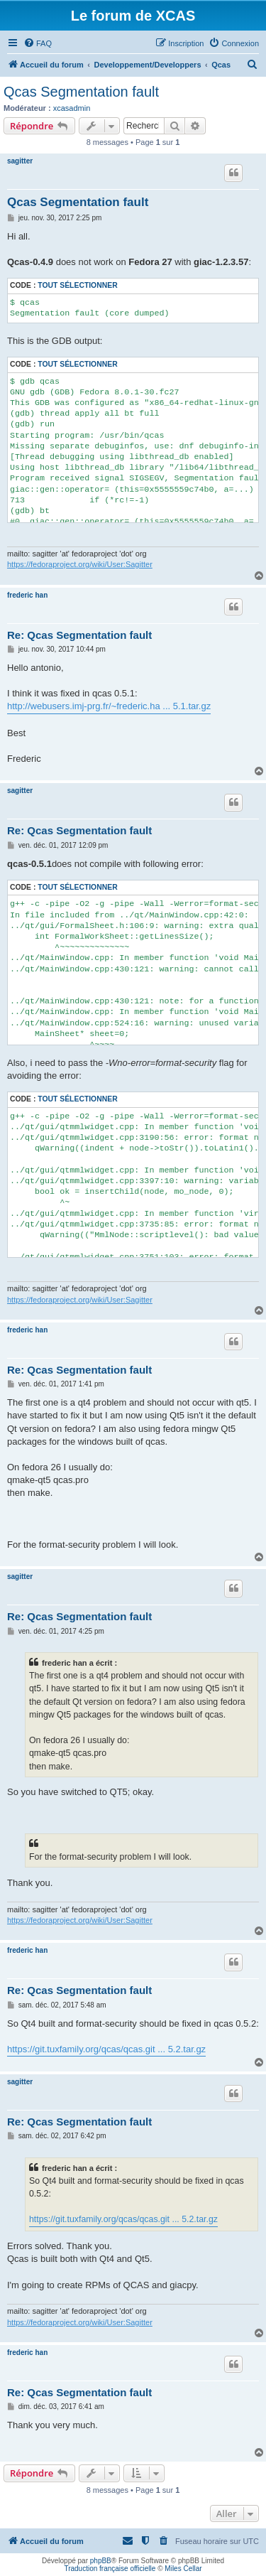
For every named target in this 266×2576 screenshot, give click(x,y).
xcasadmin (72, 108)
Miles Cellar (183, 2568)
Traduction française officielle (109, 2568)
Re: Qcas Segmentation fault (79, 635)
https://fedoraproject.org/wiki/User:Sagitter (80, 564)
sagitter (20, 161)
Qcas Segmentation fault (81, 91)
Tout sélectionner (77, 285)
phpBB (100, 2561)
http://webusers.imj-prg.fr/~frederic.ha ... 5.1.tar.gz (109, 706)
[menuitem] (37, 43)
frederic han (27, 595)
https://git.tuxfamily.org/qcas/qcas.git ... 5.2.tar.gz (106, 2049)
